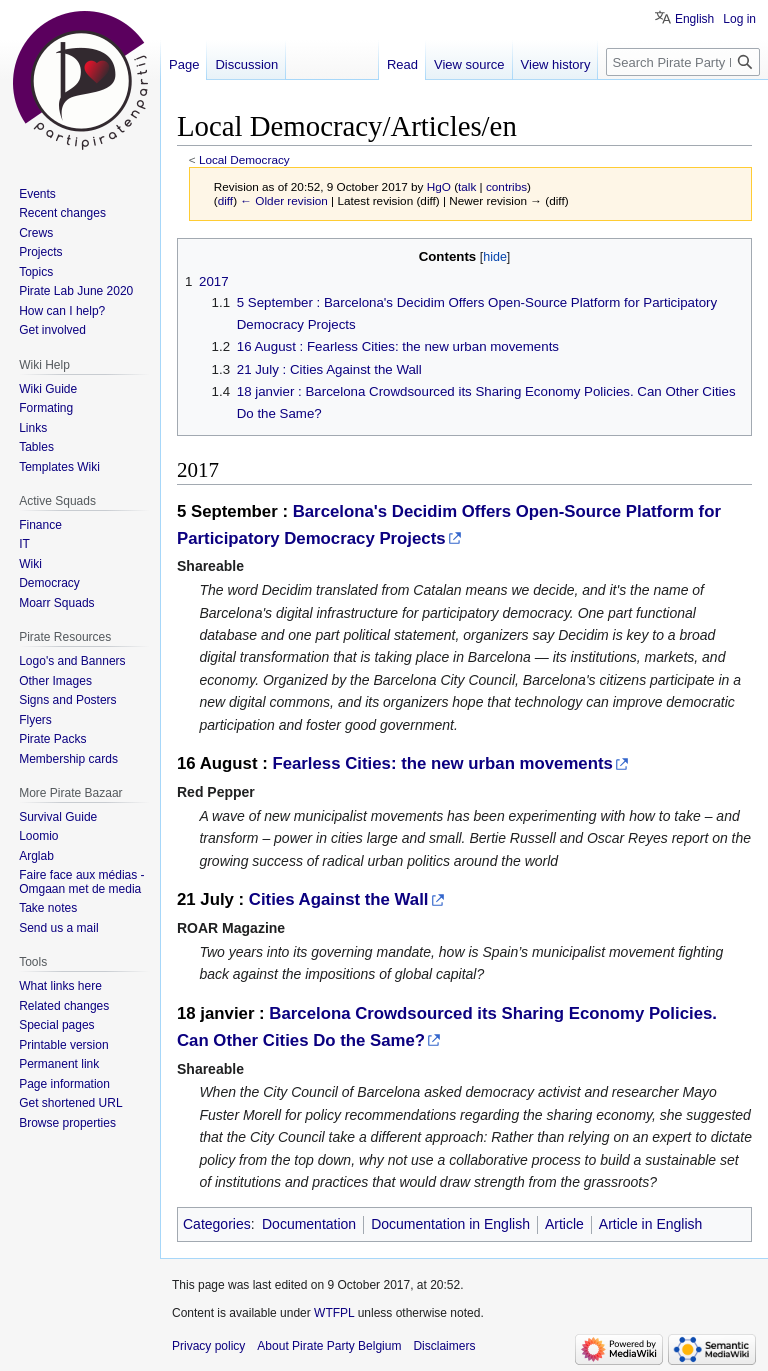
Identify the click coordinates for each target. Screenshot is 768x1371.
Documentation (309, 1224)
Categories (217, 1224)
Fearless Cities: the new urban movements (442, 763)
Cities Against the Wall (339, 899)
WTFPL (334, 1313)
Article (564, 1224)
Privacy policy (208, 1346)
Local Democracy (244, 159)
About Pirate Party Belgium (329, 1346)
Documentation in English (450, 1224)
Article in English (651, 1224)
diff (225, 200)
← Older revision (284, 200)
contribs (506, 186)
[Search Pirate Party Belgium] (683, 62)
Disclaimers (444, 1346)
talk (467, 186)
